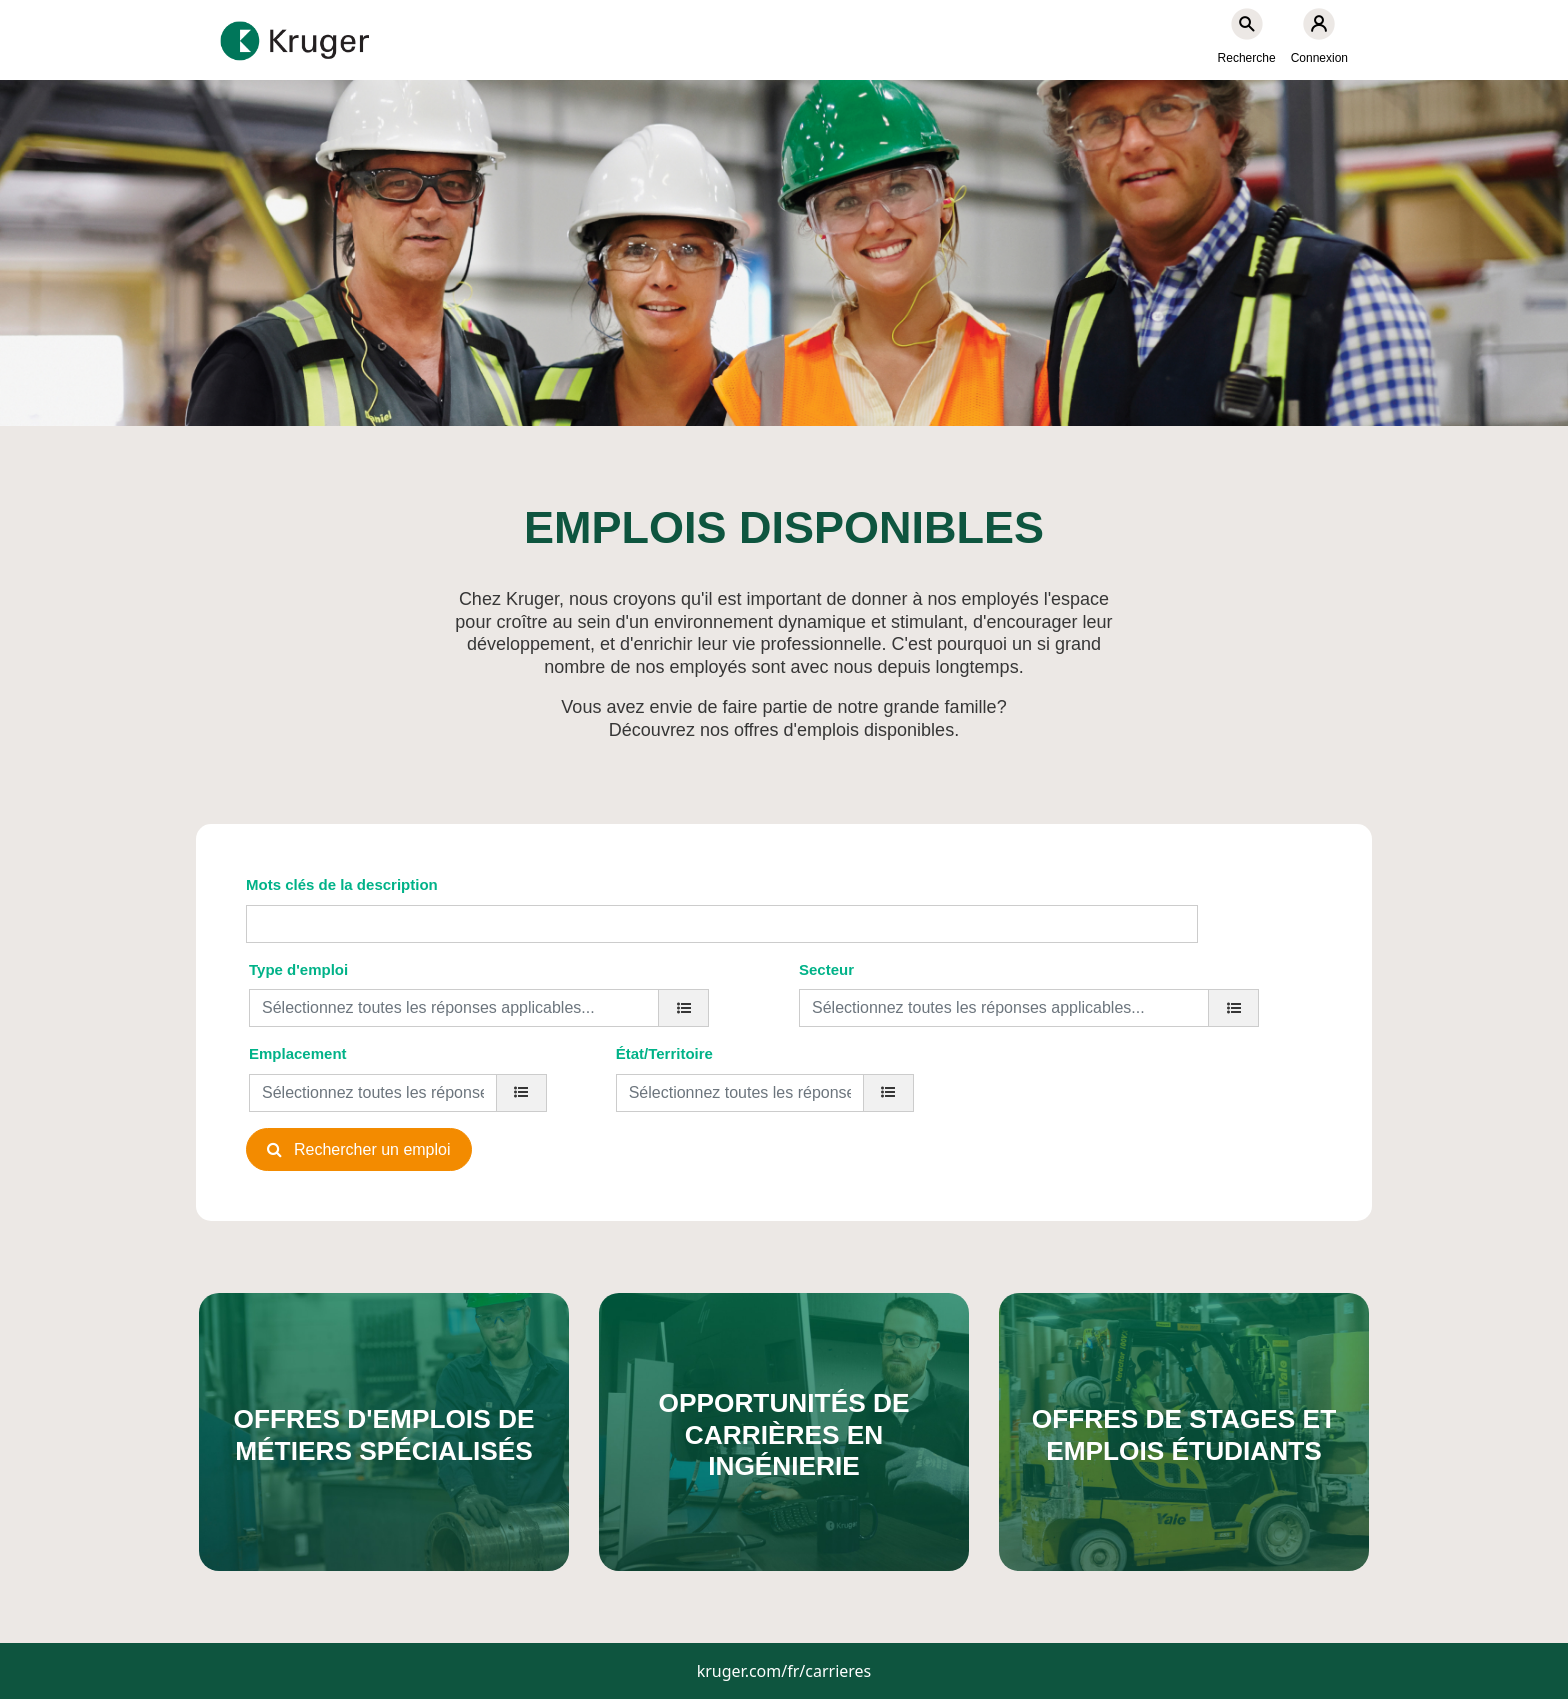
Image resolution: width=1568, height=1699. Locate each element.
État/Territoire (664, 1053)
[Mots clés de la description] (722, 924)
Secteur (826, 969)
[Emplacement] (521, 1093)
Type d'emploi (298, 969)
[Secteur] (1233, 1008)
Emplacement (298, 1053)
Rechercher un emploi (372, 1149)
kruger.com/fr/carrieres (784, 1671)
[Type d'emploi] (683, 1008)
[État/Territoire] (888, 1093)
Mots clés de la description (342, 884)
